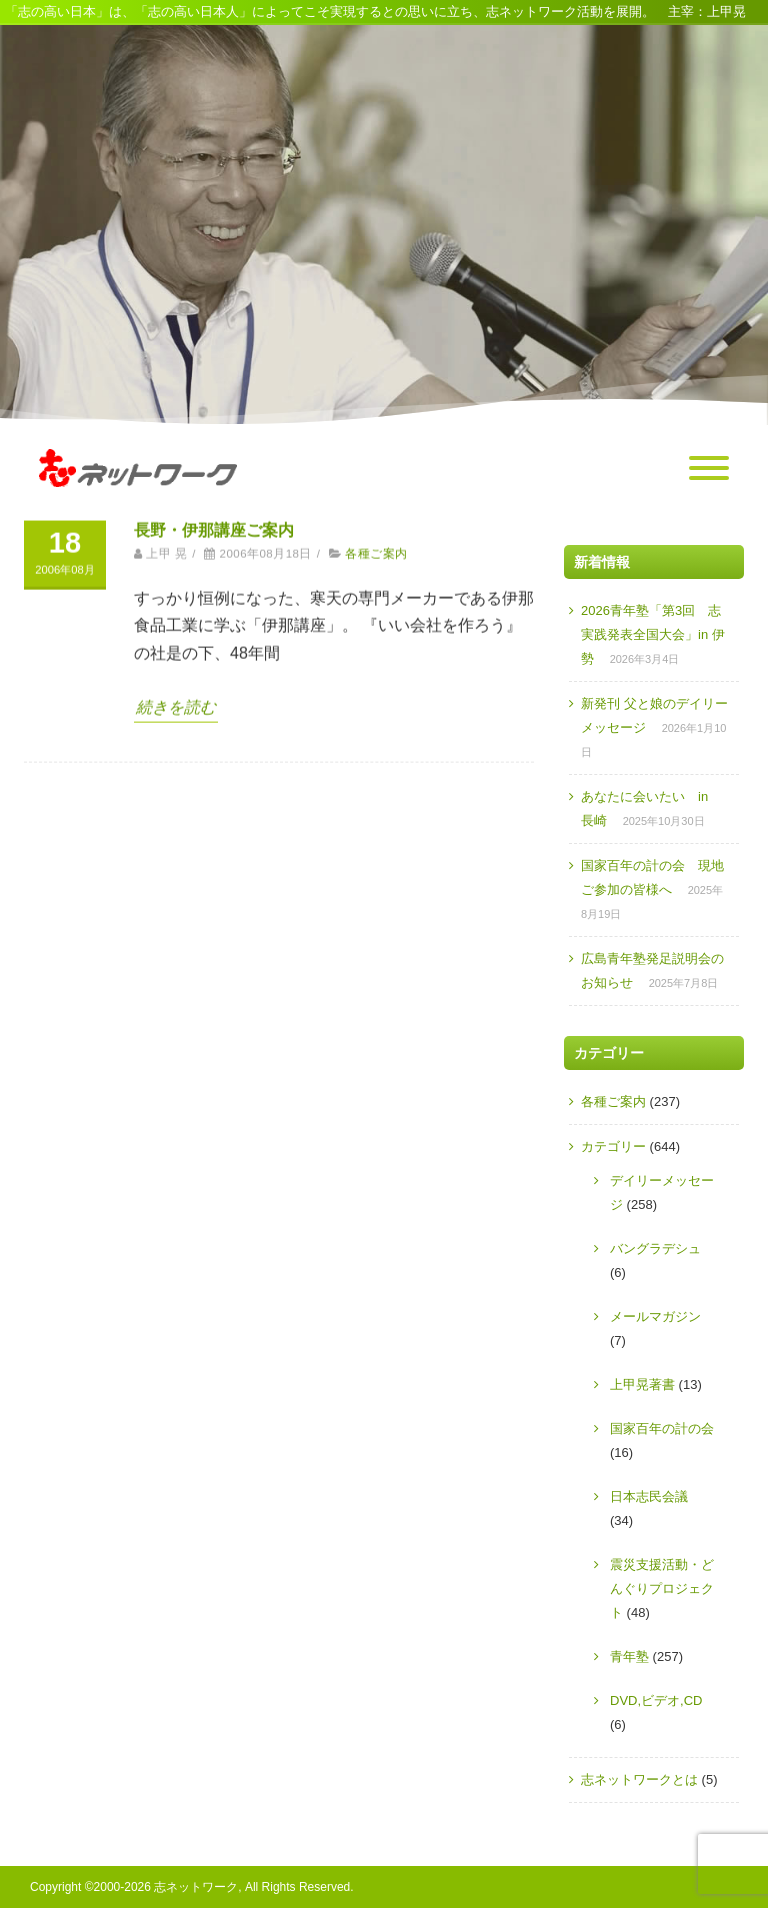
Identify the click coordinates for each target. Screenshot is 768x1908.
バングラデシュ (655, 1248)
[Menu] (709, 469)
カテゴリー (613, 1146)
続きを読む (176, 715)
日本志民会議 (649, 1496)
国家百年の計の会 (662, 1428)
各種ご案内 (376, 562)
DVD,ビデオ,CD (656, 1700)
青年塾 (629, 1656)
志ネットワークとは (639, 1779)
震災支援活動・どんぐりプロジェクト (662, 1588)
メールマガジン (655, 1316)
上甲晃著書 (642, 1384)
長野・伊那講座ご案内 (214, 538)
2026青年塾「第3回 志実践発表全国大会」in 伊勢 (653, 634)
